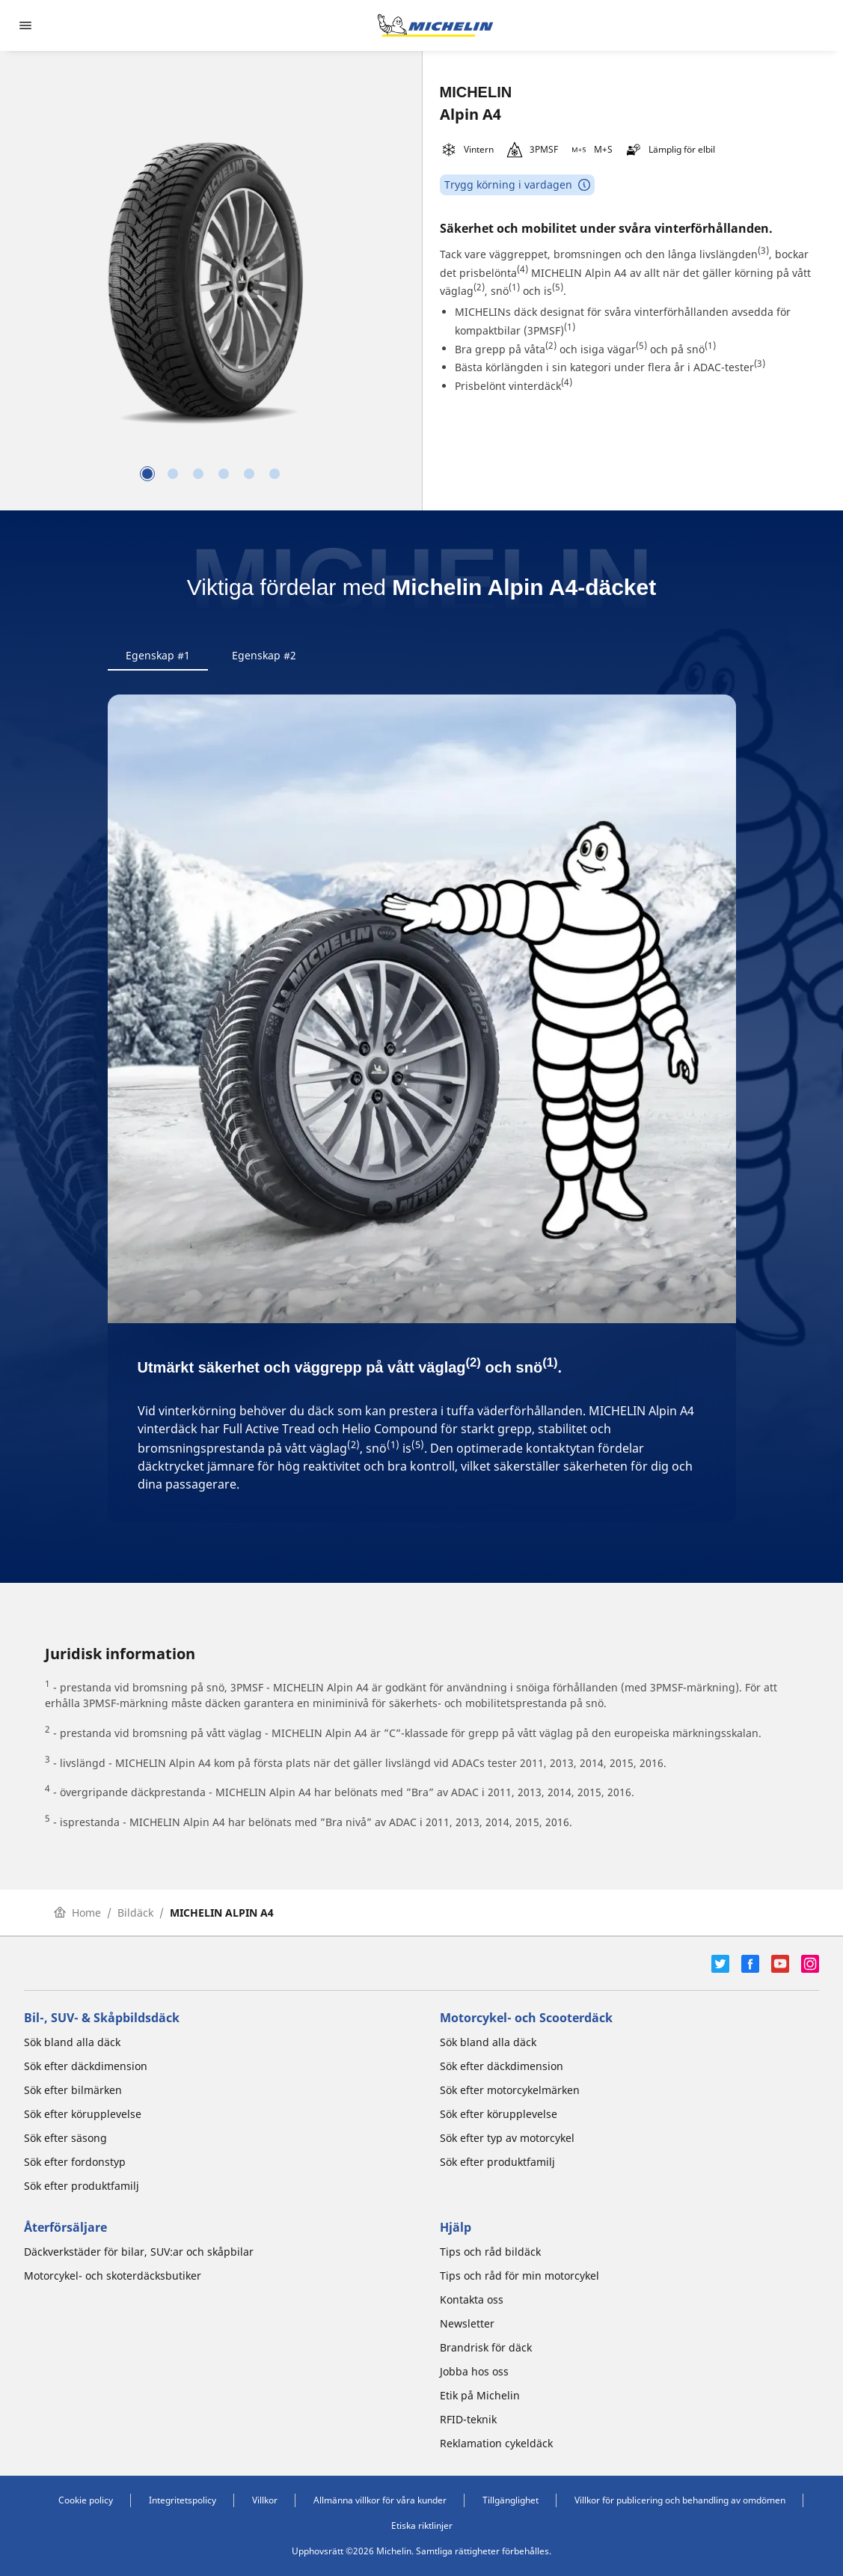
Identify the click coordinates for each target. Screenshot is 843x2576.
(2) (479, 287)
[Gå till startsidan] (435, 25)
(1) (514, 287)
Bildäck (135, 1912)
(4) (522, 269)
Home (77, 1912)
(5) (557, 287)
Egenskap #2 (264, 655)
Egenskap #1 (158, 655)
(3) (763, 250)
